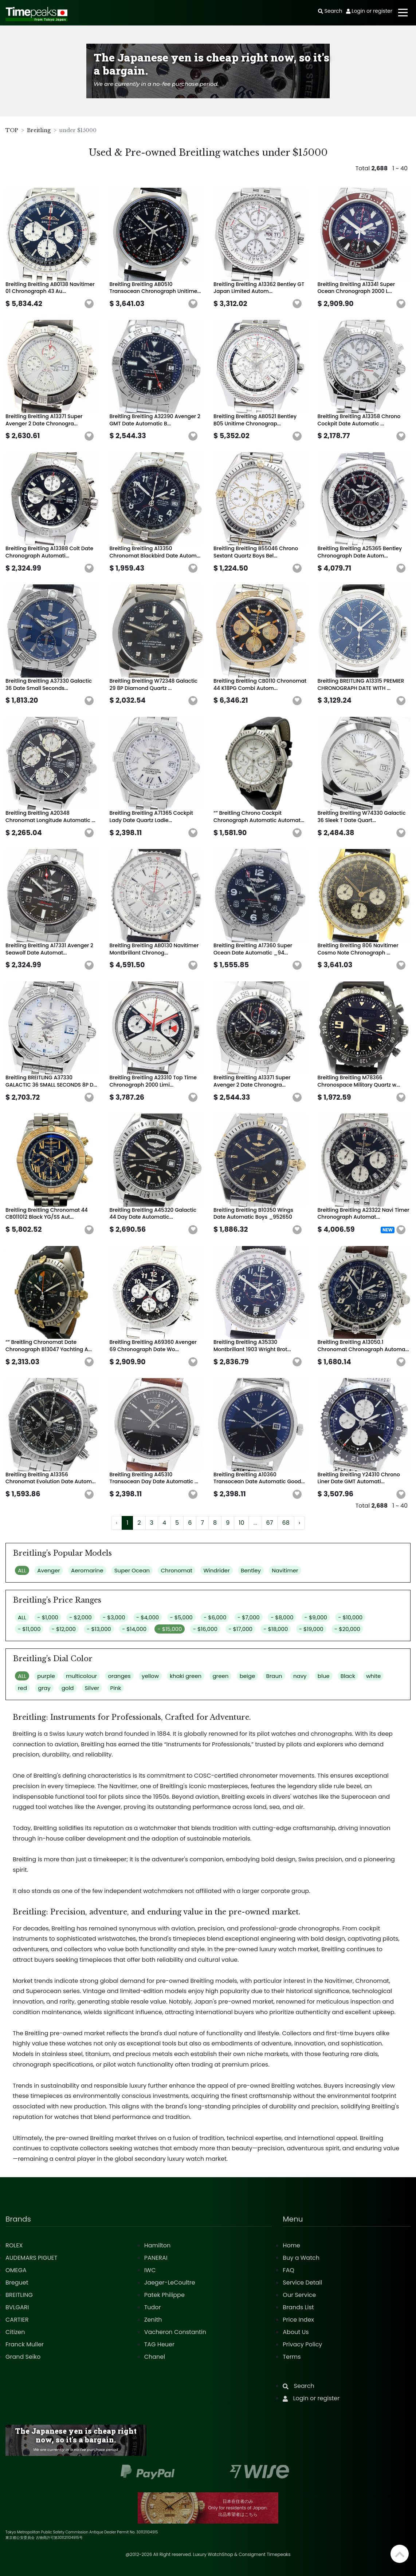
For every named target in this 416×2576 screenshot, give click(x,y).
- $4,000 (147, 1617)
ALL (22, 1570)
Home (291, 2245)
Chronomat (176, 1570)
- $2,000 (80, 1617)
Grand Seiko (22, 2357)
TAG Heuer (159, 2344)
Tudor (152, 2307)
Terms (292, 2357)
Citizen (15, 2332)
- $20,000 (347, 1629)
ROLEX (14, 2245)
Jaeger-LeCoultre (169, 2282)
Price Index (298, 2319)
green (220, 1676)
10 (241, 1523)
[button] (89, 304)
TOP (11, 130)
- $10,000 (350, 1617)
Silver (92, 1688)
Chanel (154, 2357)
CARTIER (16, 2319)
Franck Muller (24, 2344)
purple (46, 1676)
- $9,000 (316, 1617)
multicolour (81, 1676)
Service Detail (302, 2282)
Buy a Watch (301, 2258)
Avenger (48, 1570)
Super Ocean (132, 1570)
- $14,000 (134, 1629)
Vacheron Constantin (175, 2332)
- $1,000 (47, 1617)
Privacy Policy (302, 2344)
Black (348, 1676)
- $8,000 (282, 1617)
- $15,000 (169, 1629)
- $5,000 (181, 1617)
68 (285, 1523)
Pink (115, 1688)
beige (247, 1676)
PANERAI (156, 2258)
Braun (274, 1676)
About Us (296, 2332)
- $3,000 (114, 1617)
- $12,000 (64, 1629)
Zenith (153, 2319)
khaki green (185, 1676)
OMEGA (16, 2270)
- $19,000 (311, 1629)
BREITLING (19, 2295)
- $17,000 (240, 1629)
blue (324, 1676)
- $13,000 (99, 1629)
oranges (119, 1676)
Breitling (39, 130)
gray (44, 1688)
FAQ (288, 2270)
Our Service (299, 2295)
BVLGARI (17, 2307)
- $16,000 (205, 1629)
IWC (150, 2270)
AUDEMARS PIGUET (31, 2258)
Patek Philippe (164, 2295)
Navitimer (285, 1570)
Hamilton (157, 2245)
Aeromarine (87, 1570)
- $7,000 (249, 1617)
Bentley (251, 1570)
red (22, 1688)
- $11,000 (29, 1629)
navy (300, 1676)
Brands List (298, 2307)
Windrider (216, 1570)
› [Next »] (299, 1523)
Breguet (16, 2282)
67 (269, 1523)
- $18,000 (275, 1629)
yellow (150, 1676)
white (373, 1676)
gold (68, 1688)
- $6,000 (215, 1617)
